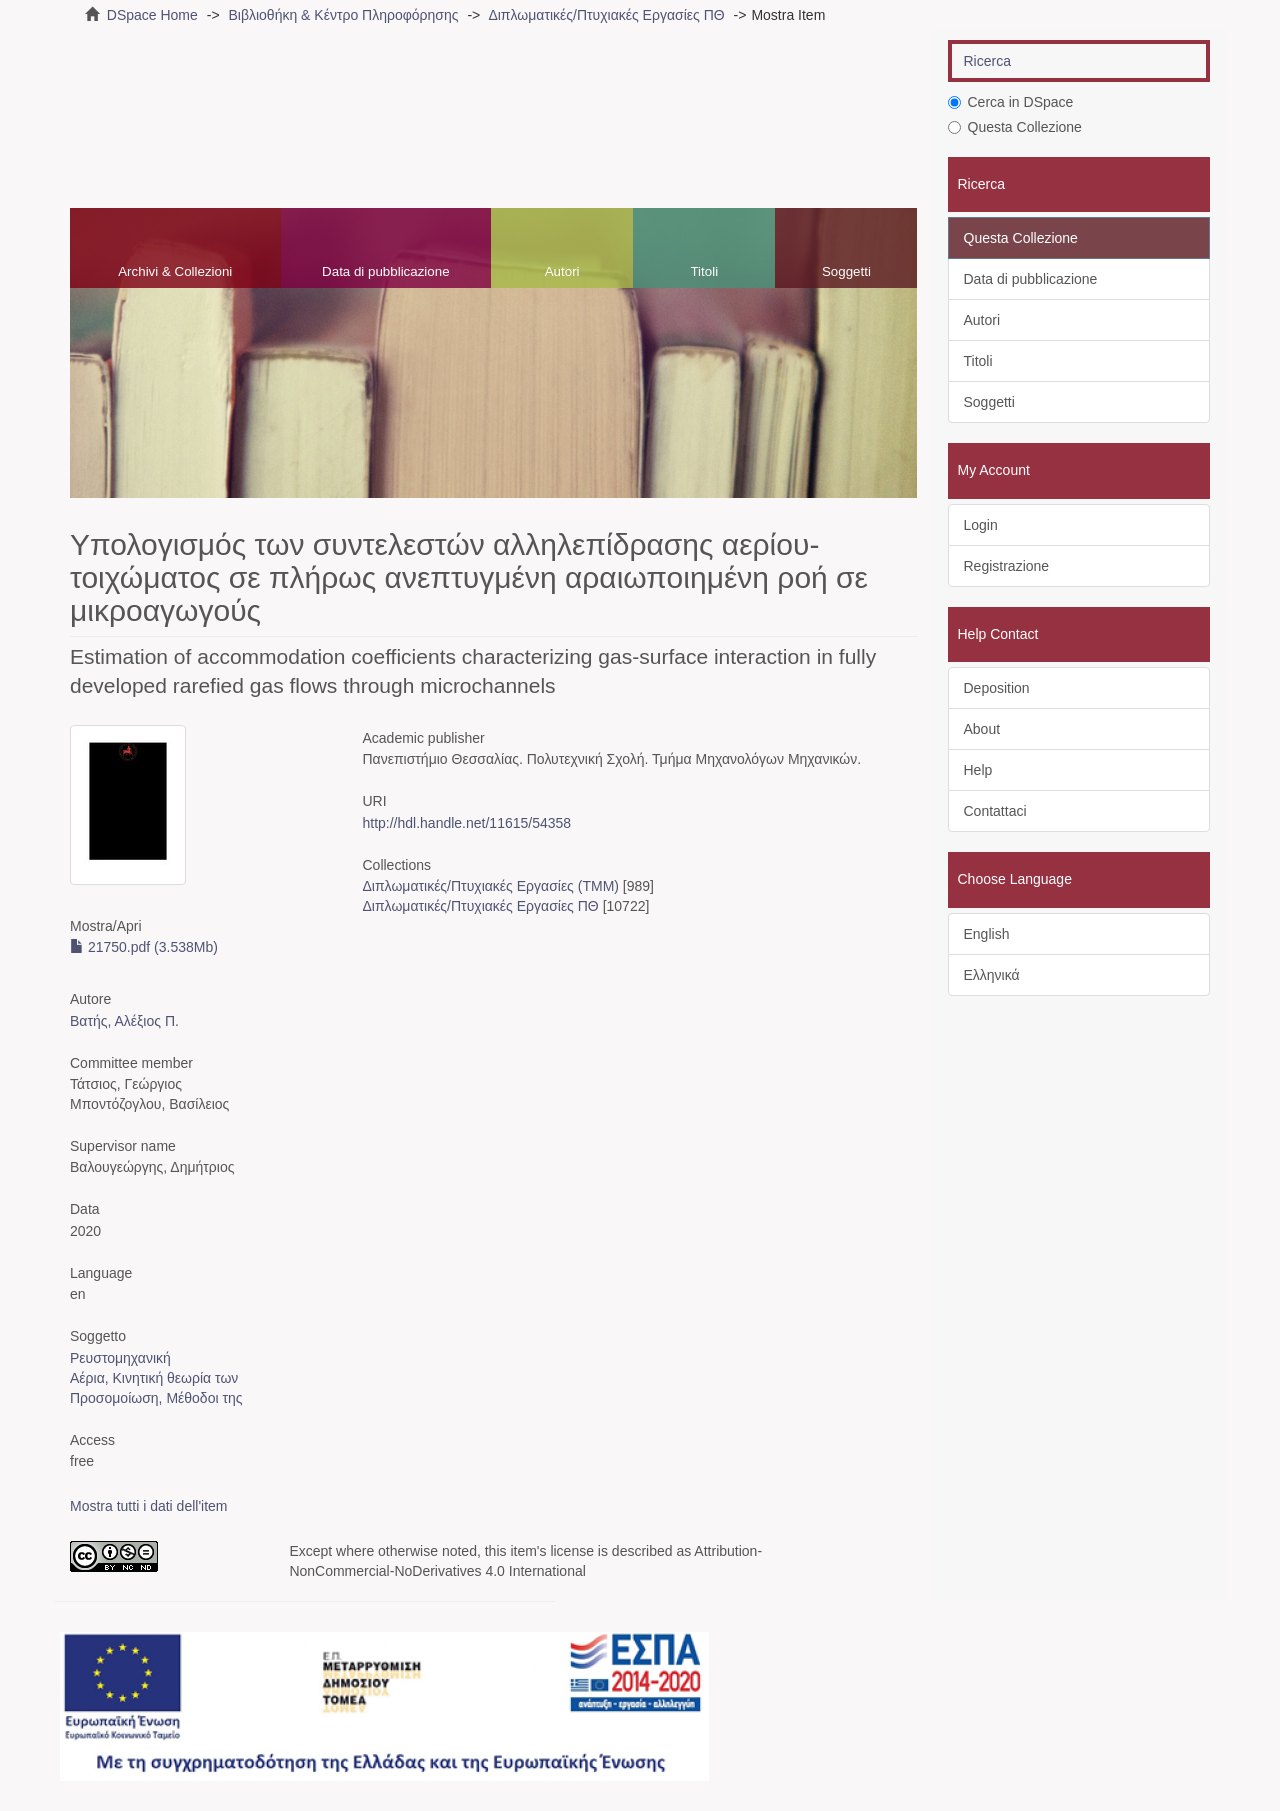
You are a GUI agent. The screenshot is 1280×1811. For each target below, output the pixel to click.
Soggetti (846, 271)
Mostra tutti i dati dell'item (149, 1506)
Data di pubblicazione (385, 271)
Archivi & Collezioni (175, 271)
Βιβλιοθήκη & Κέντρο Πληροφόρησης (343, 15)
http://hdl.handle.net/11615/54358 (466, 823)
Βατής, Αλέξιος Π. (124, 1021)
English (987, 934)
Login (981, 525)
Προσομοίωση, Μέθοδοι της (156, 1398)
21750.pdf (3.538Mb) (144, 947)
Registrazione (1007, 566)
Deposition (997, 688)
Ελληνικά (992, 975)
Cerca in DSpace (1011, 102)
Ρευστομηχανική (120, 1358)
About (982, 729)
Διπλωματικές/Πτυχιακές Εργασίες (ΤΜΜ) (490, 886)
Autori (562, 271)
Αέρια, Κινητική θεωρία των (154, 1378)
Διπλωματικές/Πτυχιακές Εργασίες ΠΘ (606, 15)
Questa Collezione (1015, 127)
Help (978, 770)
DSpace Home (152, 15)
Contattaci (995, 811)
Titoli (704, 271)
